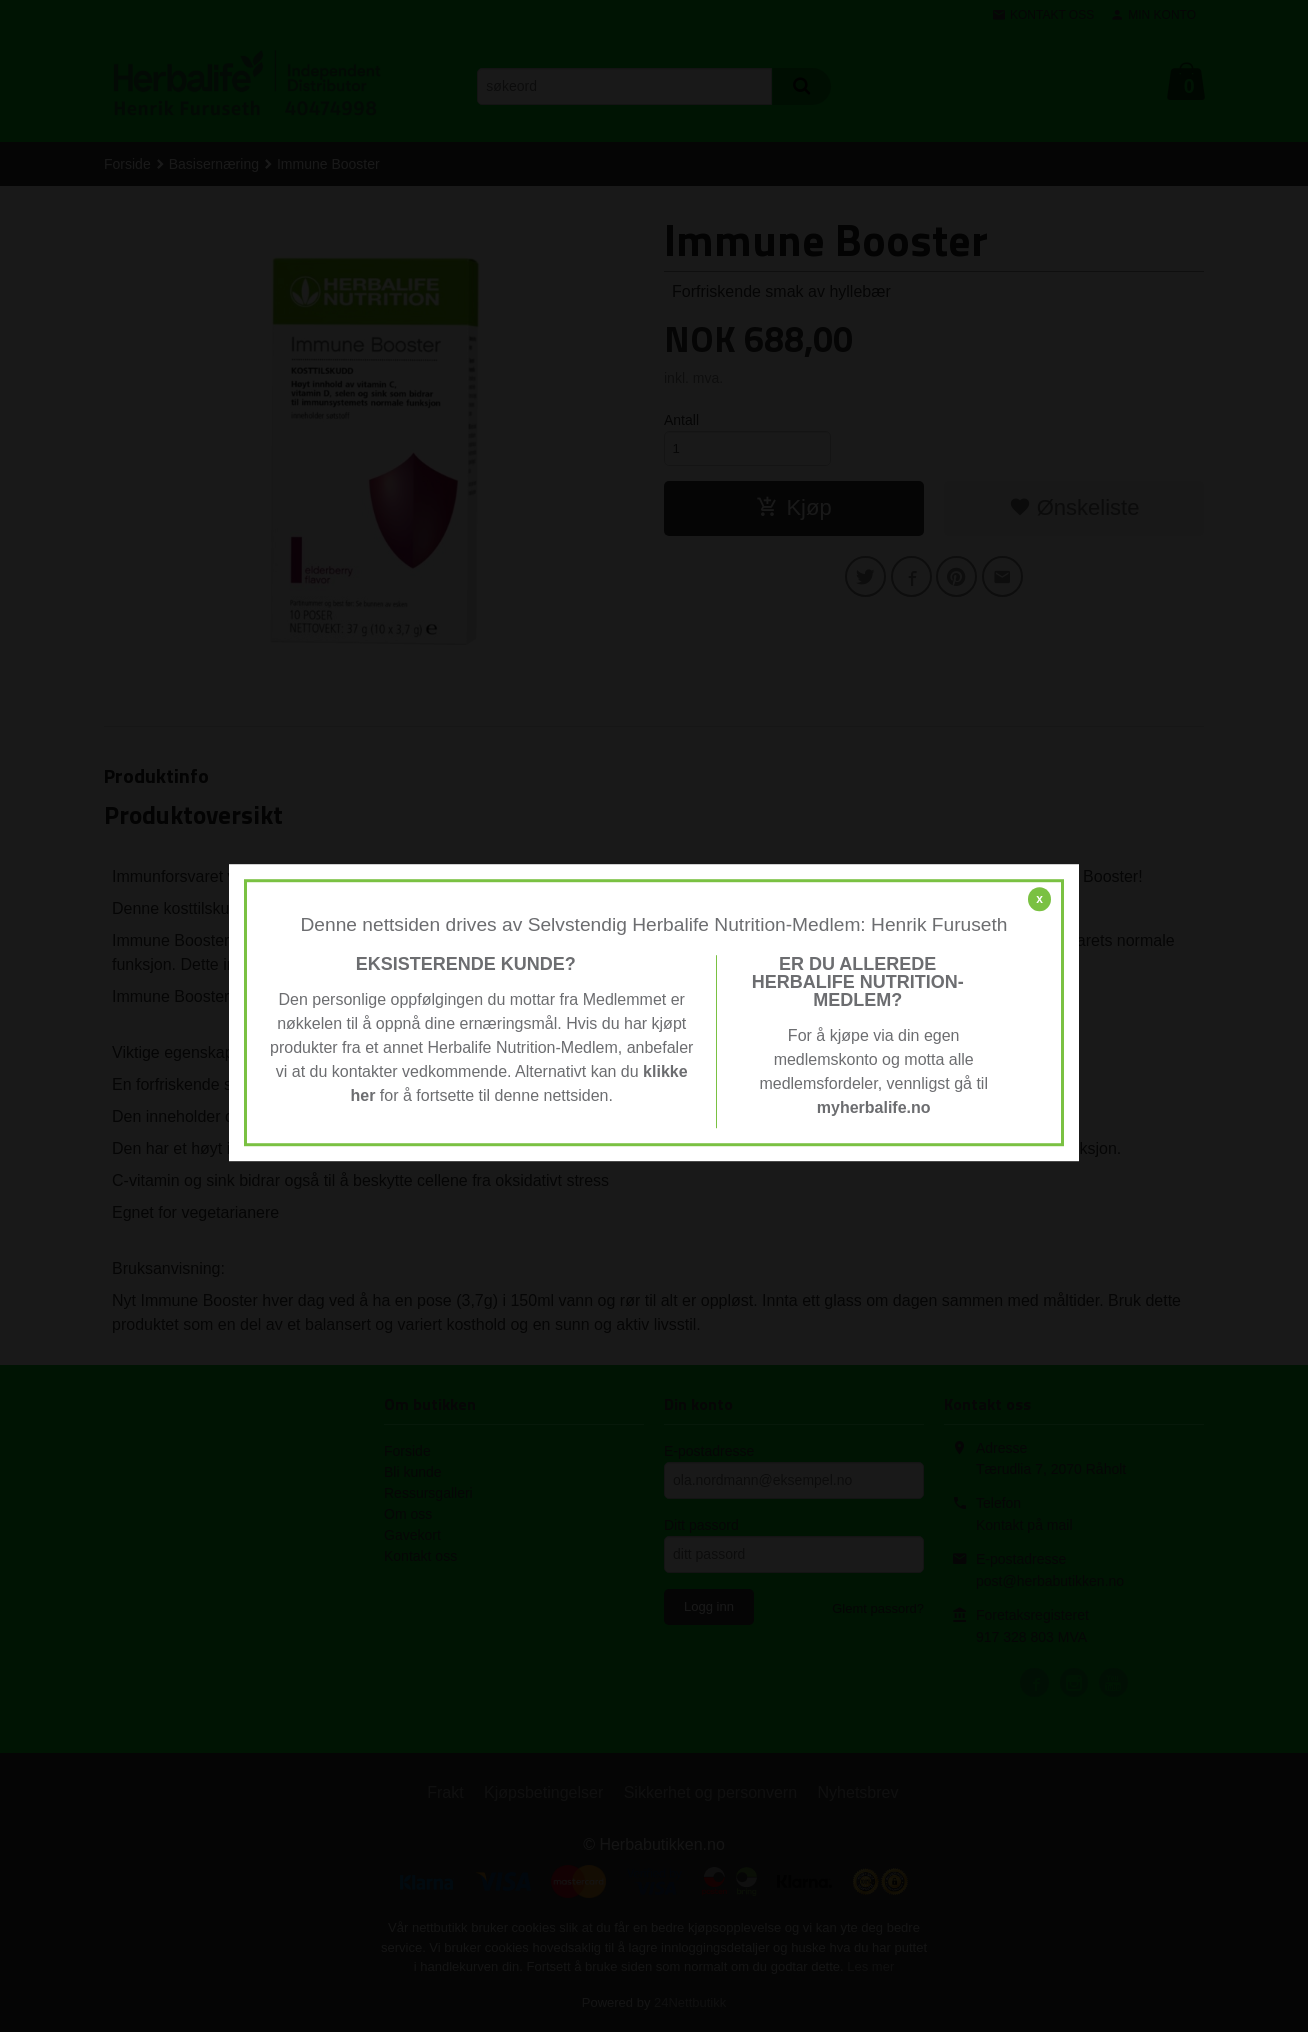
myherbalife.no (874, 1107)
